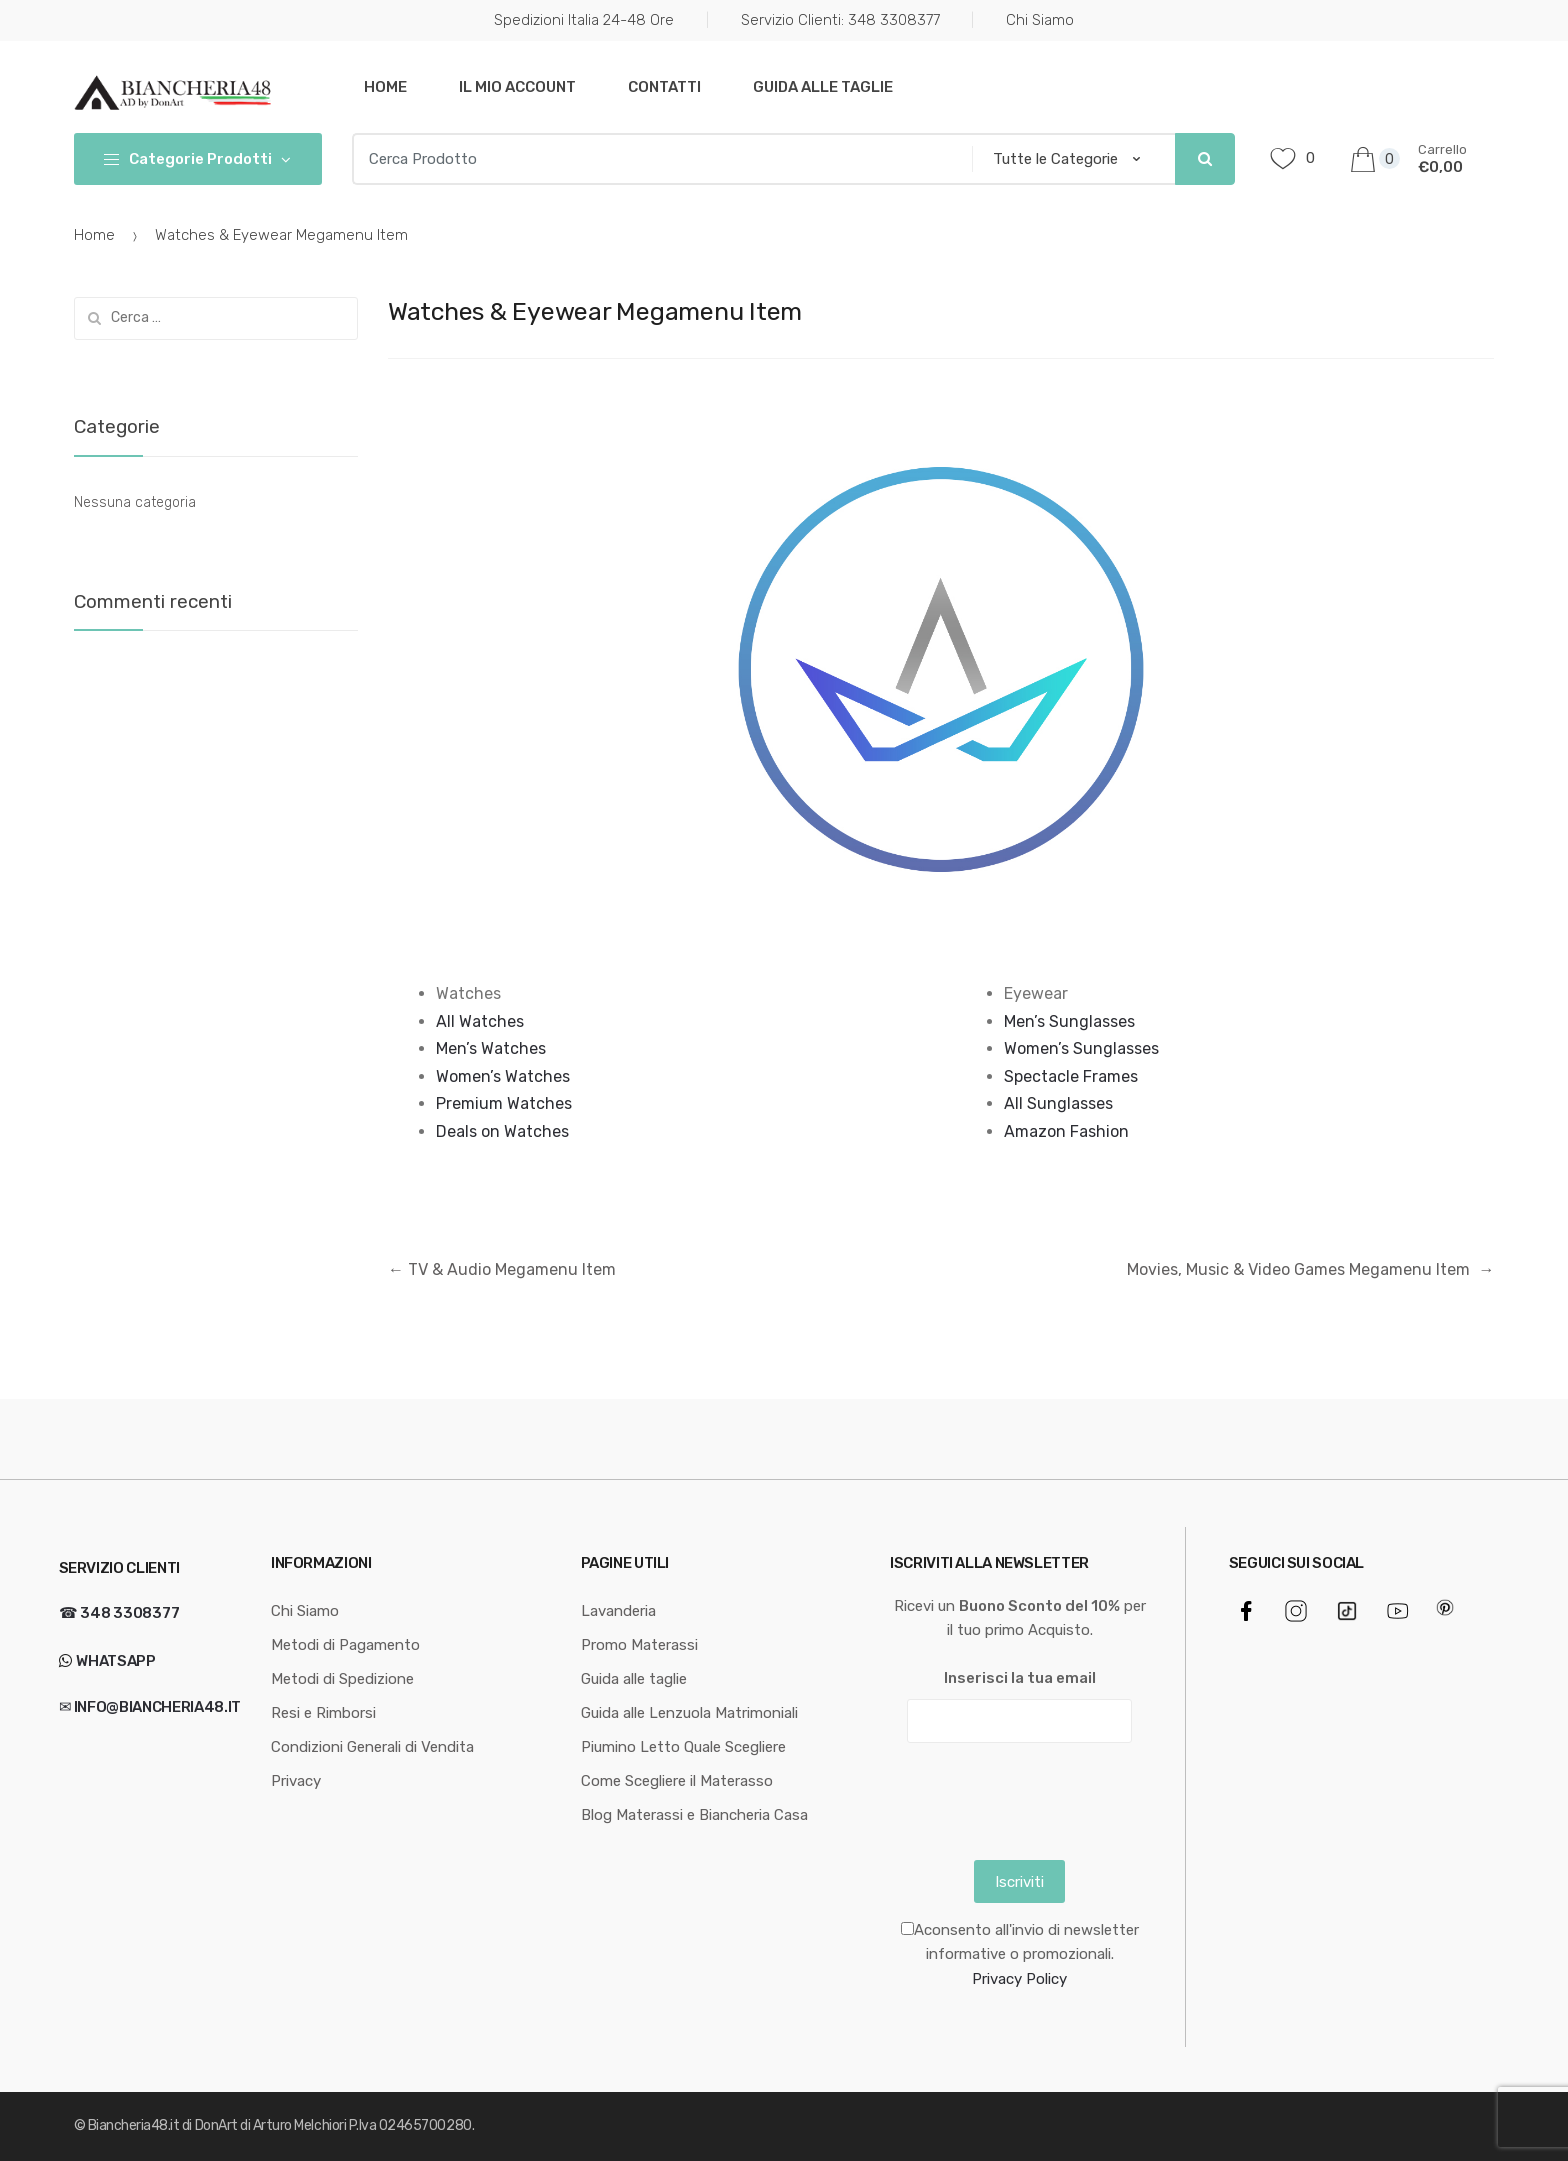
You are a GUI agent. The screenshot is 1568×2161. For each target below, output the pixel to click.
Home (385, 87)
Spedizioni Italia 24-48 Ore (584, 20)
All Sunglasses (1058, 1103)
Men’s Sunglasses (1069, 1021)
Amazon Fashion (1066, 1131)
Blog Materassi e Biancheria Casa (694, 1815)
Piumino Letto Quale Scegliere (683, 1747)
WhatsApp (115, 1661)
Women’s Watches (503, 1076)
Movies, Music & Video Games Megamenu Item (1310, 1269)
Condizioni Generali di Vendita (372, 1747)
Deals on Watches (502, 1131)
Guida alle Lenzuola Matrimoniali (689, 1713)
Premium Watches (504, 1103)
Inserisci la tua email (1020, 1678)
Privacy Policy (1019, 1979)
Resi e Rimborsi (323, 1713)
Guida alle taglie (823, 87)
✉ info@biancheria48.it (150, 1707)
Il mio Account (517, 87)
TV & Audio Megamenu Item (502, 1269)
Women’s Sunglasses (1081, 1048)
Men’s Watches (491, 1048)
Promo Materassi (639, 1645)
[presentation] (1042, 1797)
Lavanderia (618, 1611)
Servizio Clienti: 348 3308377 (840, 20)
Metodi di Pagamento (345, 1645)
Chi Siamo (1040, 20)
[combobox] (656, 159)
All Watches (480, 1021)
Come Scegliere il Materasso (677, 1781)
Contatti (664, 87)
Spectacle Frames (1071, 1076)
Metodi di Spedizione (342, 1679)
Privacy (296, 1781)
